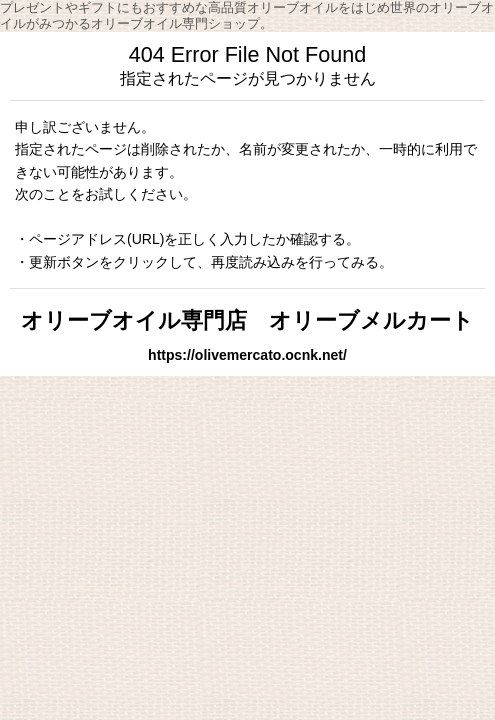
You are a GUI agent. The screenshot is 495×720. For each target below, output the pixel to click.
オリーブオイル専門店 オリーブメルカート (247, 320)
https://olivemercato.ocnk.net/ (247, 355)
